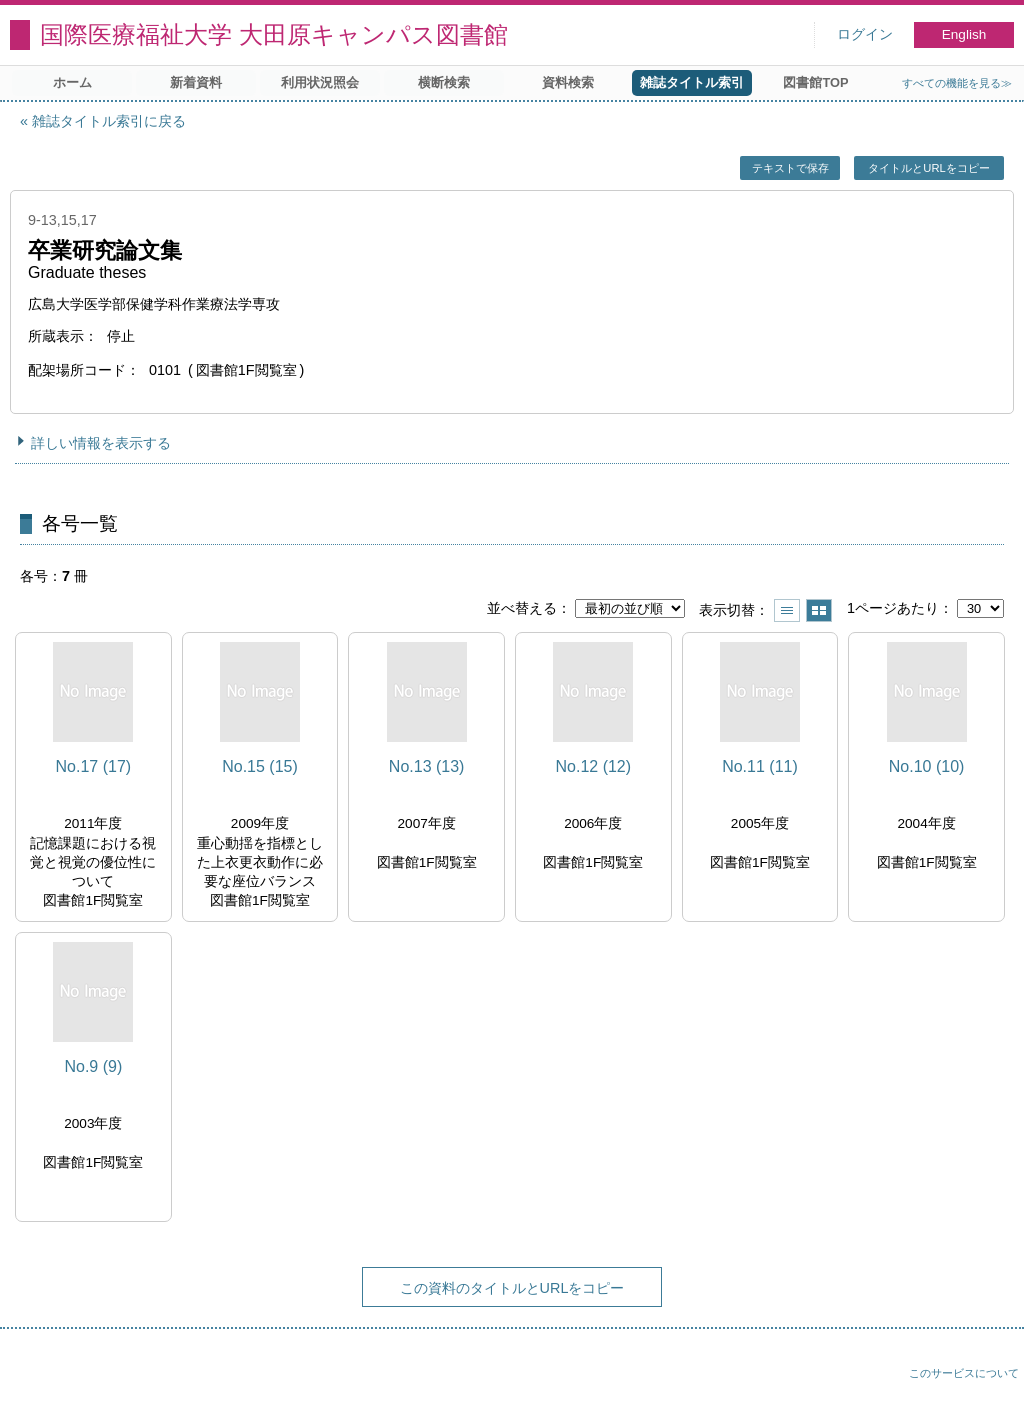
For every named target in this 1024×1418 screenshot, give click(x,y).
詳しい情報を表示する (101, 443)
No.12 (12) (594, 766)
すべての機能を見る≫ (957, 83)
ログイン (865, 34)
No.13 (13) (427, 766)
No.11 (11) (760, 766)
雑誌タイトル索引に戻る (109, 121)
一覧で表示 (787, 610)
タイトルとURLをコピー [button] (928, 168)
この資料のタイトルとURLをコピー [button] (512, 1288)
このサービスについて (964, 1373)
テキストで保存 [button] (790, 168)
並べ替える (522, 608)
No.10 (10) (927, 766)
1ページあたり (893, 608)
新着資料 (196, 82)
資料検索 (568, 82)
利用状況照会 (320, 82)
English (964, 34)
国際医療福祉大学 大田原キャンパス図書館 (274, 34)
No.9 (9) (93, 1066)
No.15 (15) (260, 766)
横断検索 (444, 82)
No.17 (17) (94, 766)
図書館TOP (815, 82)
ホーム (72, 82)
